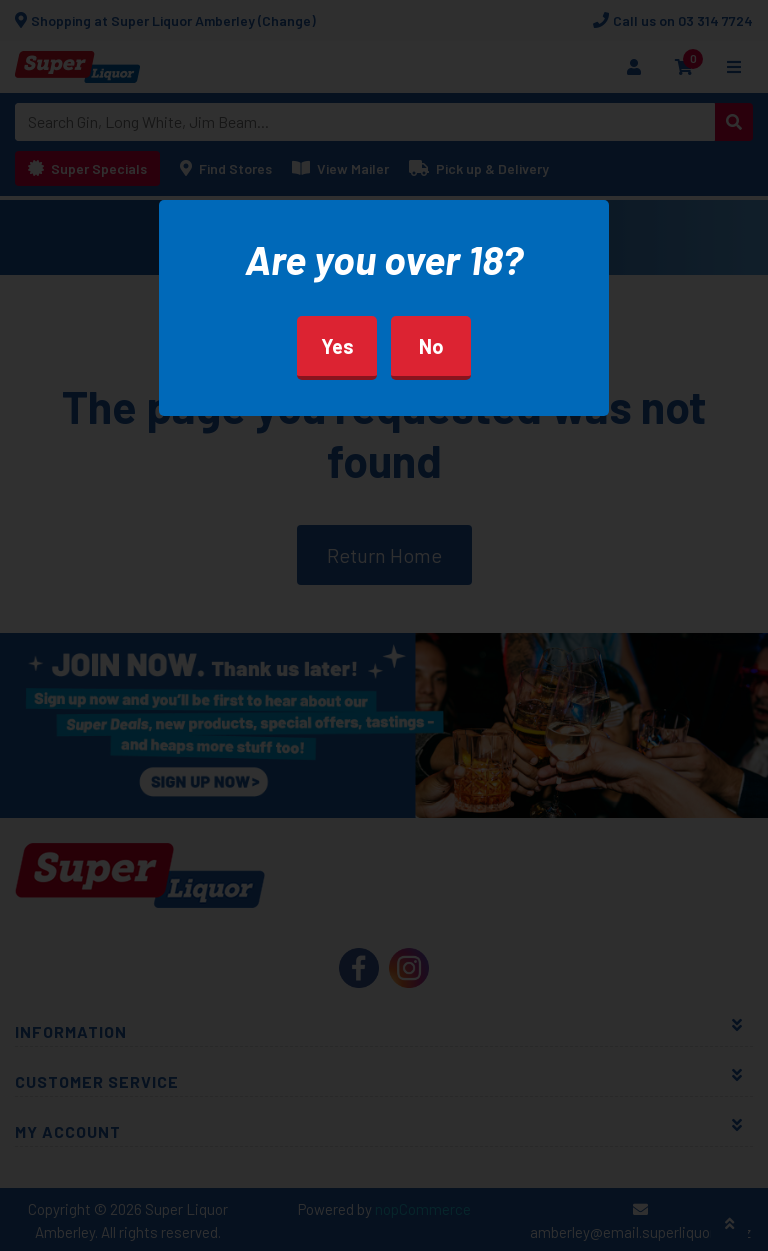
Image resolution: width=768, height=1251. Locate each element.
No (431, 346)
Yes (337, 346)
